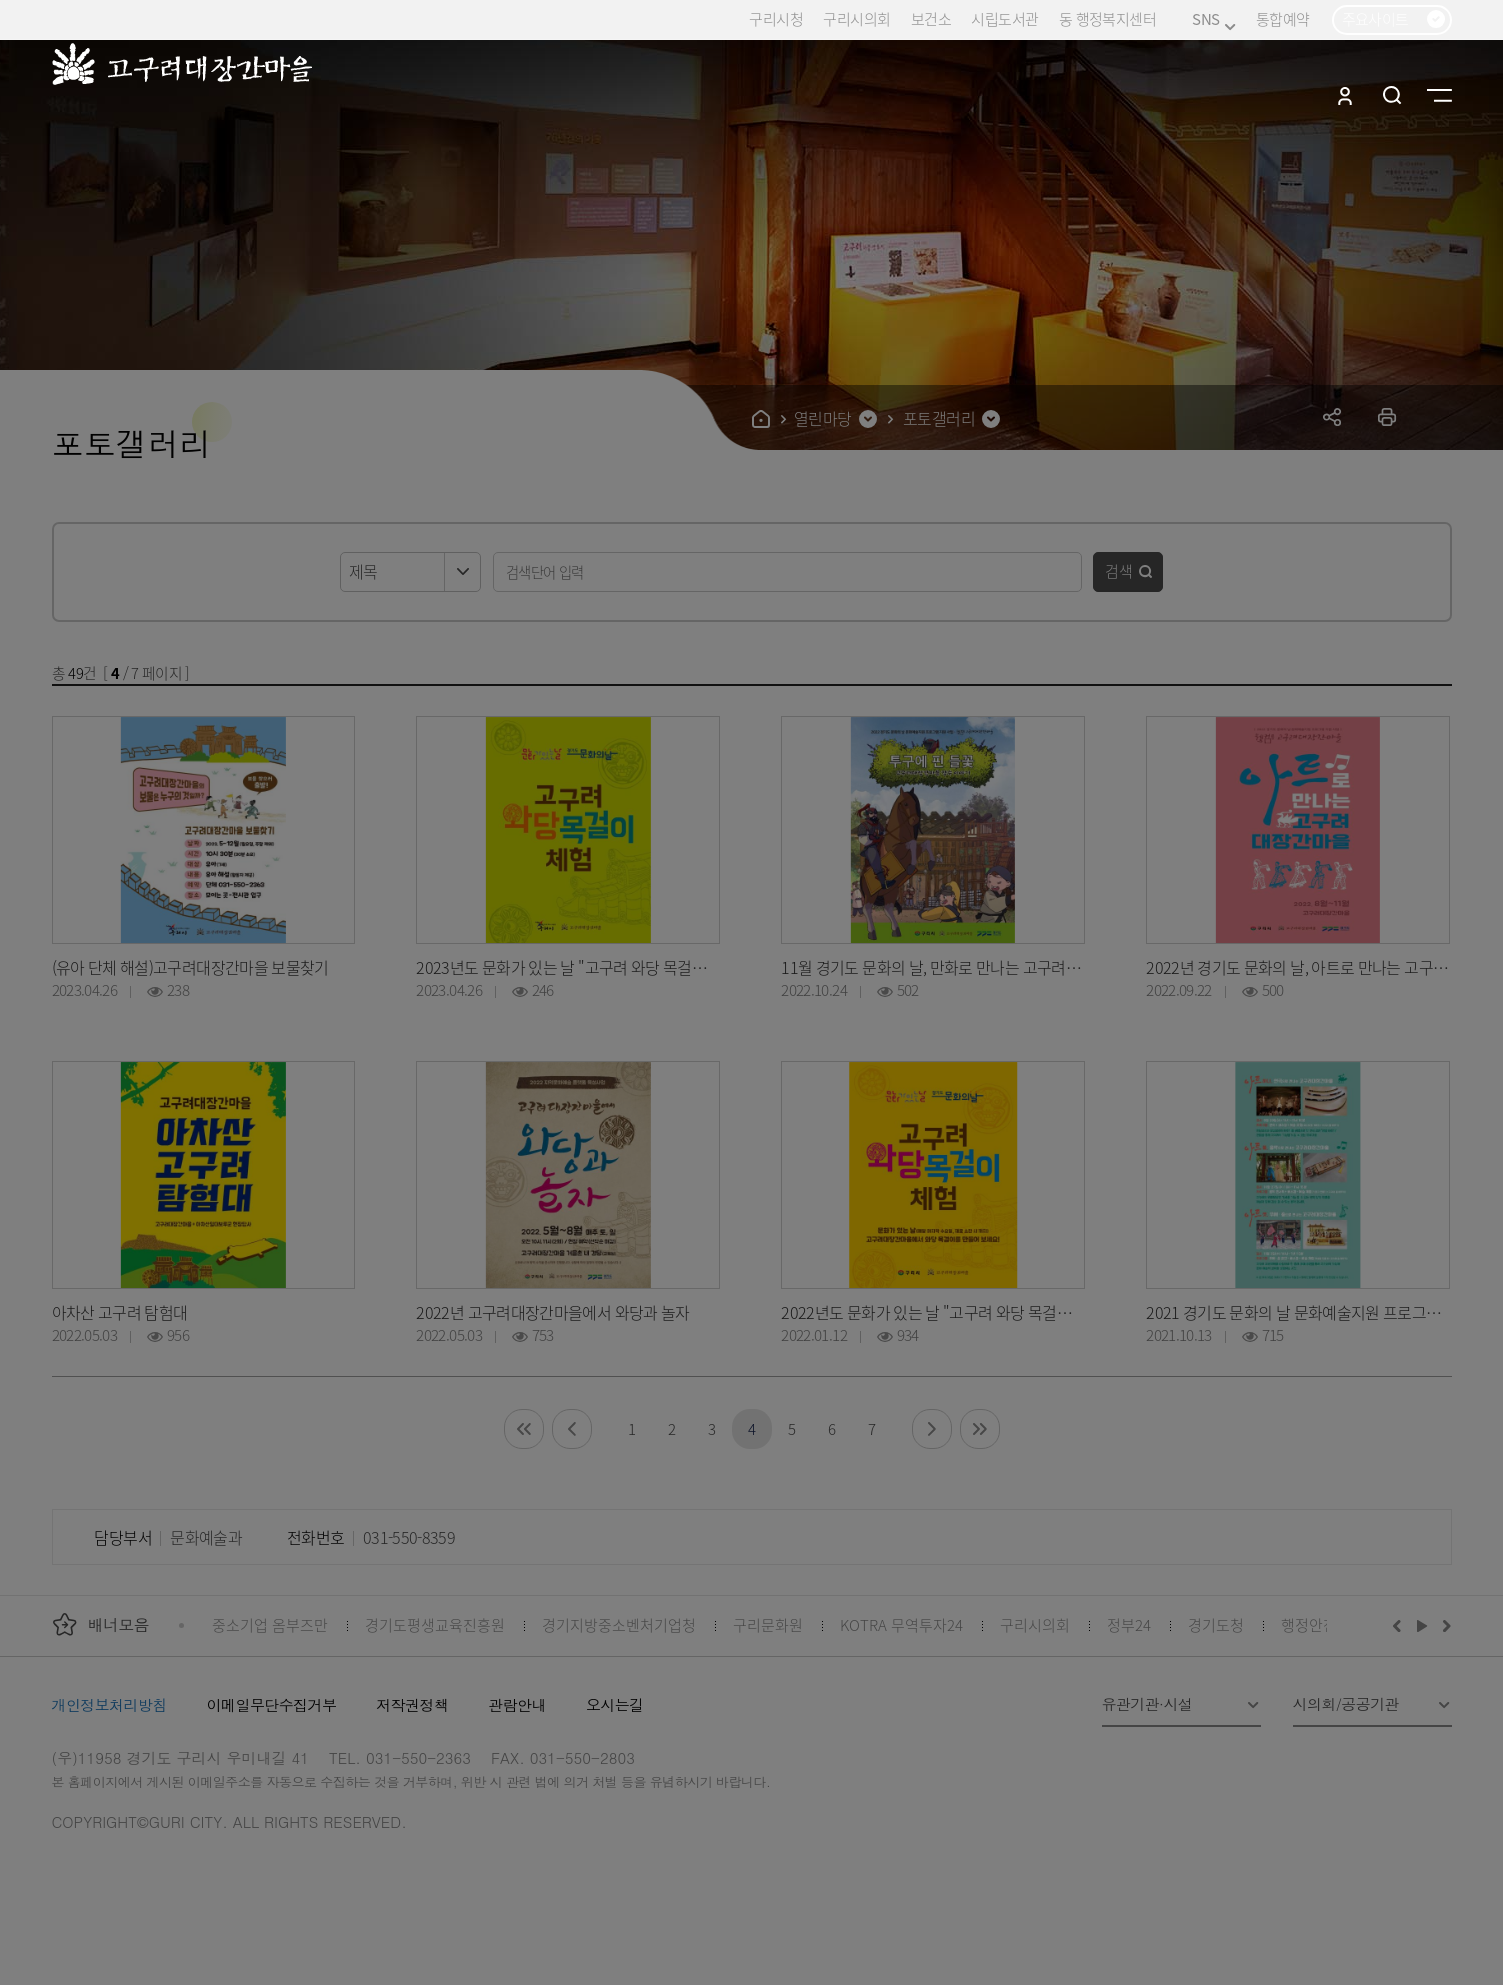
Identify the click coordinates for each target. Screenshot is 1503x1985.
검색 (1119, 570)
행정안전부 (1316, 1624)
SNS (1213, 19)
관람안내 (517, 1704)
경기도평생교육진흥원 (435, 1624)
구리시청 (776, 18)
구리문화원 (768, 1624)
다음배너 (1444, 1625)
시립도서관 (1004, 18)
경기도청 (1216, 1624)
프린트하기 (1387, 416)
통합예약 (1283, 18)
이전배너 (1401, 1625)
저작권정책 (412, 1704)
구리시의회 (856, 18)
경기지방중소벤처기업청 (619, 1624)
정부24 (1129, 1624)
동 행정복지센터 (1107, 18)
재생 (1422, 1625)
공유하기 (1332, 416)
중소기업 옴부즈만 (270, 1624)
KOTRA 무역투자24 (901, 1624)
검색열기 (1392, 95)
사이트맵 (1439, 95)
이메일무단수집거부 (272, 1704)
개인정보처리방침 (109, 1704)
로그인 (1345, 95)
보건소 (931, 18)
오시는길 (615, 1704)
